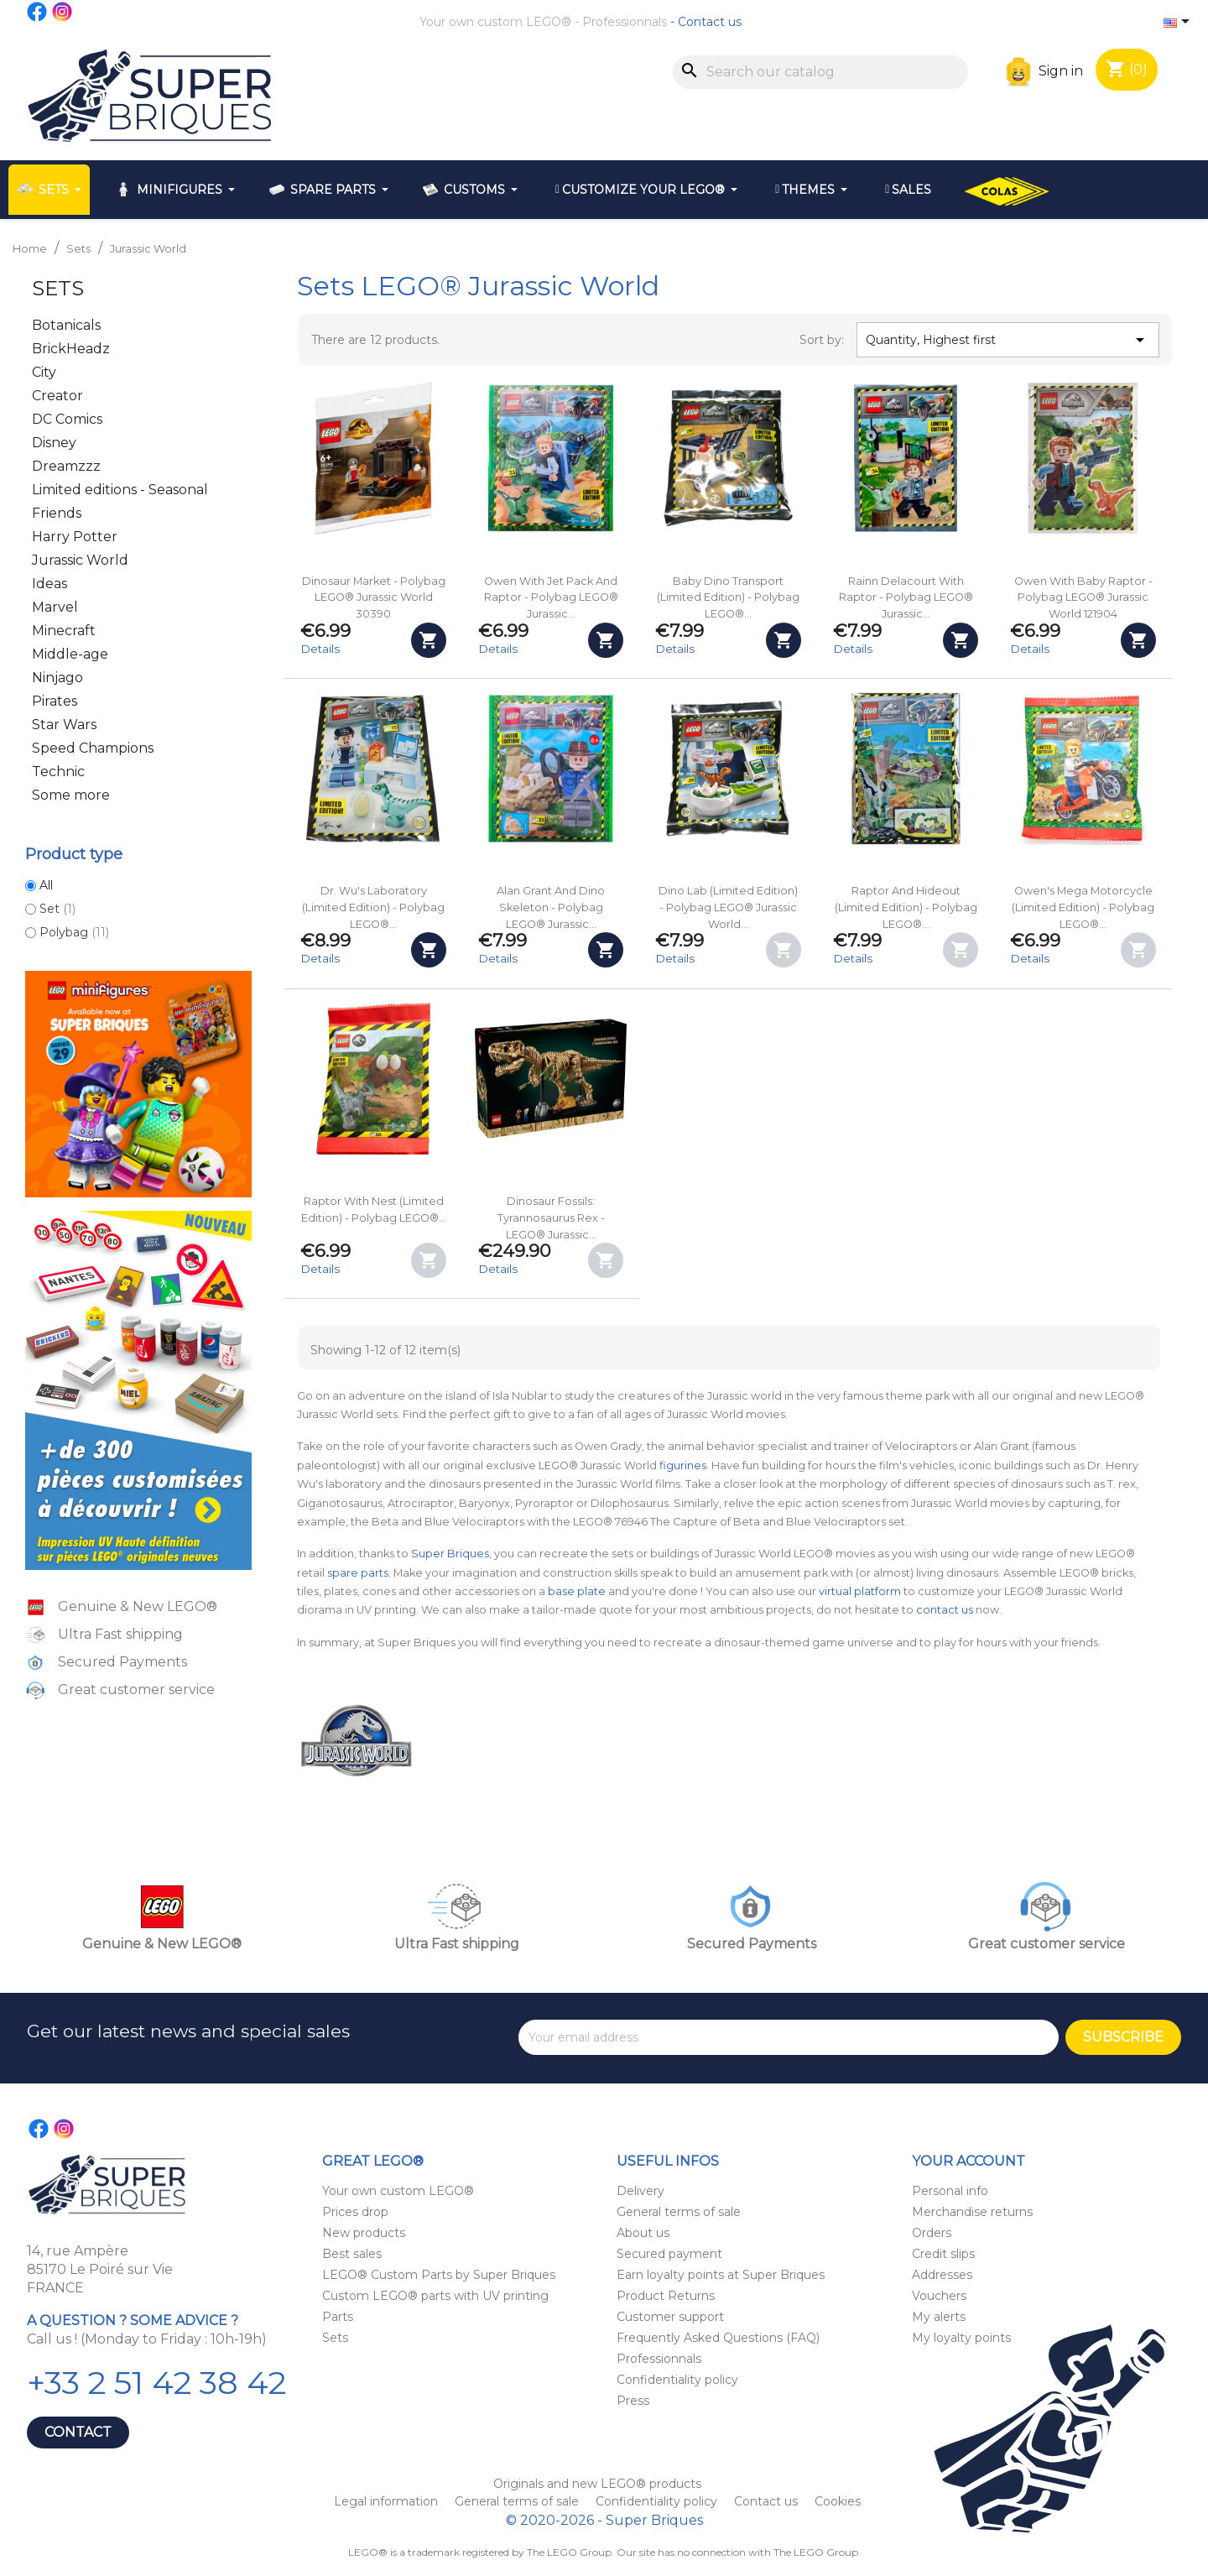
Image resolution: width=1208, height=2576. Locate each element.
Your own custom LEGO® (495, 21)
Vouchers (939, 2295)
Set (57, 908)
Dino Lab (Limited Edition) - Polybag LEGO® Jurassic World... (728, 907)
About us (643, 2232)
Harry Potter (74, 537)
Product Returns (666, 2295)
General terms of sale (679, 2211)
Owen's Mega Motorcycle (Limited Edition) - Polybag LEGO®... (1083, 907)
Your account (968, 2161)
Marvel (55, 607)
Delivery (640, 2190)
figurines (682, 1465)
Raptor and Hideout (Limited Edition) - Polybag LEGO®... (906, 907)
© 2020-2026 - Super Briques (604, 2520)
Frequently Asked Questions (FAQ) (718, 2337)
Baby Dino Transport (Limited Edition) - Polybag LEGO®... (728, 598)
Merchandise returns (972, 2211)
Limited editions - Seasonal (120, 490)
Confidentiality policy (677, 2379)
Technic (58, 772)
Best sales (352, 2253)
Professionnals (624, 21)
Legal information (387, 2501)
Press (633, 2400)
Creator (57, 396)
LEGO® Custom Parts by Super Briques (438, 2274)
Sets (58, 288)
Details (320, 648)
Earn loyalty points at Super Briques (721, 2274)
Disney (54, 443)
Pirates (54, 701)
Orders (931, 2232)
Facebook (38, 12)
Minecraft (64, 631)
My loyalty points (961, 2337)
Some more (71, 795)
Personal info (950, 2190)
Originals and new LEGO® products (597, 2483)
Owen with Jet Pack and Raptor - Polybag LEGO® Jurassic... (551, 598)
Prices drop (355, 2211)
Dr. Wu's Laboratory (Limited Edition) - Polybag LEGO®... (373, 907)
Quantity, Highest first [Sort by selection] (1007, 340)
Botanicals (66, 325)
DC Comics (67, 419)
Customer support (670, 2316)
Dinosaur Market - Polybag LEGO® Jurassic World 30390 (373, 598)
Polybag (74, 932)
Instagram (63, 12)
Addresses (942, 2274)
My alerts (939, 2316)
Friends (56, 513)
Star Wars (64, 725)
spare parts (357, 1573)
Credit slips (943, 2253)
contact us (944, 1609)
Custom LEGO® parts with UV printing (435, 2295)
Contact (78, 2432)
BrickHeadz (71, 349)
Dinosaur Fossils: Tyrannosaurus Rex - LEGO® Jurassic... (551, 1218)
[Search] (820, 72)
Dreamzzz (66, 466)
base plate (577, 1591)
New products (363, 2232)
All (46, 885)
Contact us (710, 21)
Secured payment (669, 2253)
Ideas (49, 584)
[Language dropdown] (1179, 23)
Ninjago (57, 678)
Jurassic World (80, 560)
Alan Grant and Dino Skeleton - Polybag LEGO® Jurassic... (551, 907)
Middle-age (70, 654)
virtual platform (860, 1591)
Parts (337, 2316)
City (44, 372)
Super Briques (450, 1553)
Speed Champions (93, 748)
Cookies (838, 2501)
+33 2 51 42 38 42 (156, 2382)
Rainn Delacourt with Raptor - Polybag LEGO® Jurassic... (906, 598)
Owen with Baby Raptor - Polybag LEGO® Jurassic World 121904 (1083, 598)
